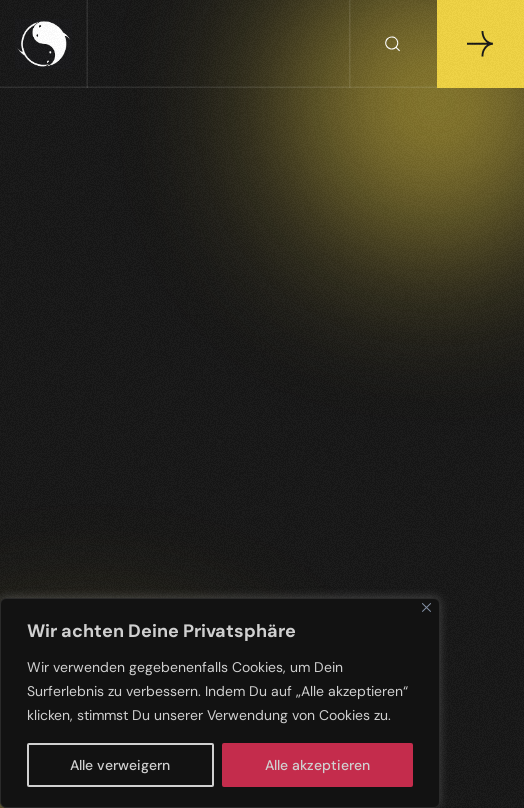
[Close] (426, 607)
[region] (220, 703)
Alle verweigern (120, 765)
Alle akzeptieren (317, 765)
